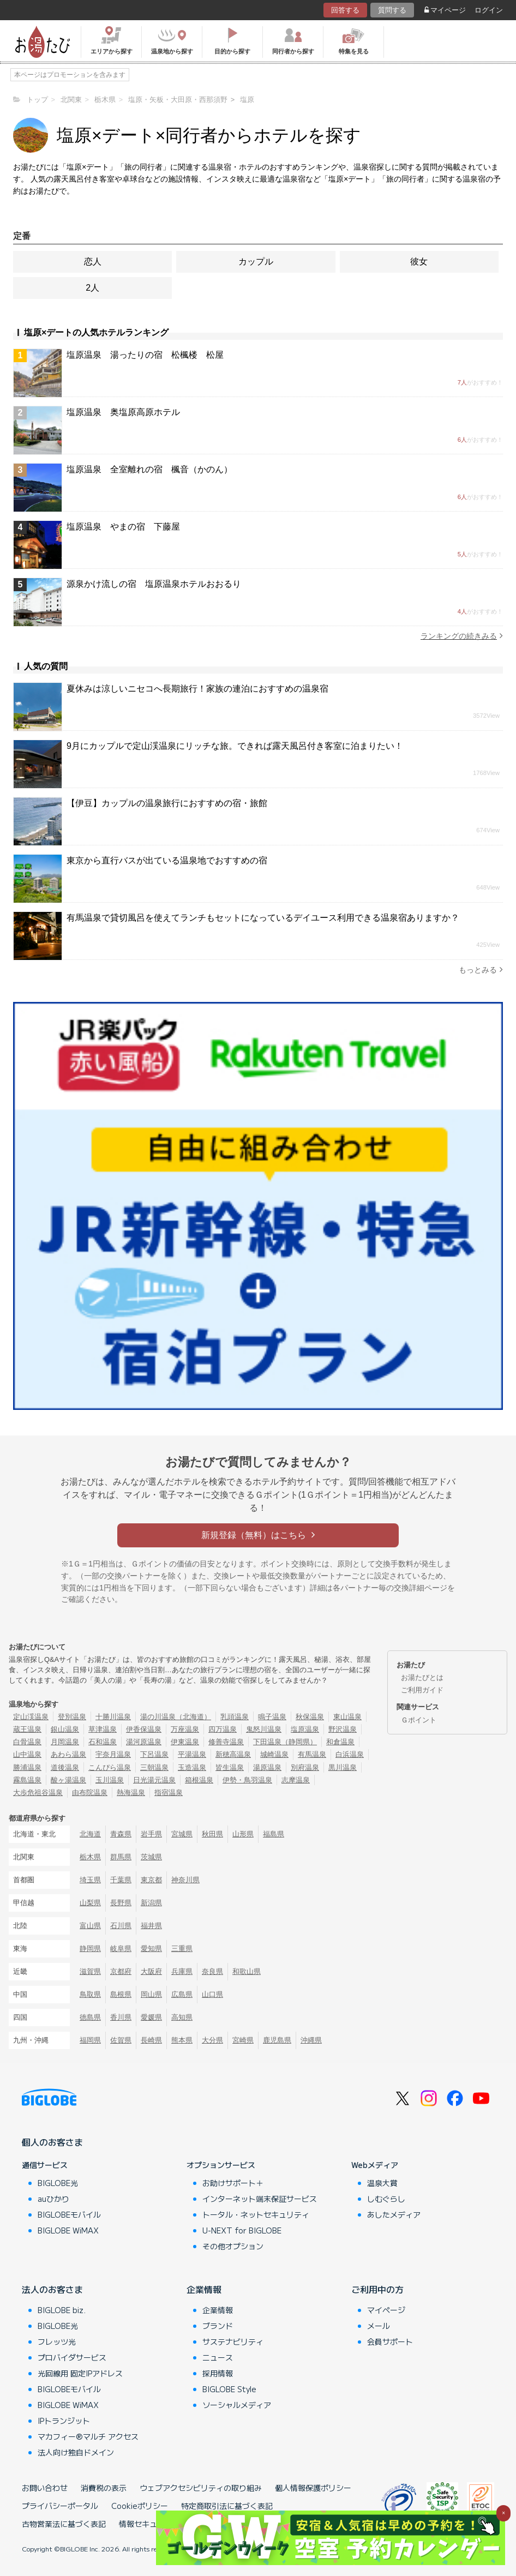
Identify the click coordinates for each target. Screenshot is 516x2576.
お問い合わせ (45, 2487)
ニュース (217, 2357)
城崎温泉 (274, 1754)
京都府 (120, 1971)
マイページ (445, 10)
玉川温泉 (109, 1780)
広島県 (182, 1994)
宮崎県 (243, 2040)
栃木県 (90, 1857)
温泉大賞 (382, 2182)
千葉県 (120, 1880)
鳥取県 (90, 1994)
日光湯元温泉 (154, 1780)
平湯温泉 (192, 1754)
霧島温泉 (27, 1780)
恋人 (92, 261)
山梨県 (90, 1903)
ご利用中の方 (377, 2289)
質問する (392, 10)
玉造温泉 (192, 1767)
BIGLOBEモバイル (69, 2214)
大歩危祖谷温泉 (38, 1792)
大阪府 (151, 1971)
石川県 (120, 1926)
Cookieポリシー (139, 2505)
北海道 (90, 1834)
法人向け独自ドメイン (76, 2452)
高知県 (182, 2017)
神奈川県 (185, 1880)
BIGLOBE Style (229, 2388)
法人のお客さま (52, 2289)
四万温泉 (222, 1729)
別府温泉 (305, 1767)
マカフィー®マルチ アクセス (88, 2436)
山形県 (243, 1834)
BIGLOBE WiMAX (68, 2230)
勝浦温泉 (27, 1767)
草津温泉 (102, 1729)
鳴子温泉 (272, 1717)
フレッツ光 (57, 2341)
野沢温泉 (342, 1729)
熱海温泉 (131, 1792)
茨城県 (151, 1857)
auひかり (53, 2198)
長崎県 (151, 2040)
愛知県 (151, 1948)
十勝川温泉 (113, 1717)
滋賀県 (90, 1971)
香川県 (120, 2017)
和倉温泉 (340, 1742)
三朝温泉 (154, 1767)
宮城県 (182, 1834)
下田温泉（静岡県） (285, 1742)
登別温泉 (72, 1717)
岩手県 (151, 1834)
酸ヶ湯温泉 (68, 1780)
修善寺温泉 (226, 1742)
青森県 (120, 1834)
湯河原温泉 (143, 1742)
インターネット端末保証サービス (259, 2198)
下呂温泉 (154, 1754)
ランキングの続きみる (462, 635)
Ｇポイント (418, 1720)
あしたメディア (394, 2214)
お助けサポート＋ (232, 2182)
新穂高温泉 (233, 1754)
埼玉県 (90, 1880)
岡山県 (151, 1994)
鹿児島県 (277, 2040)
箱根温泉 (199, 1780)
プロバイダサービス (72, 2357)
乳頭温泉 (234, 1717)
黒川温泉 (342, 1767)
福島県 (273, 1834)
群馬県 (120, 1857)
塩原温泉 (305, 1729)
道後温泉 (65, 1767)
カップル (255, 261)
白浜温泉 (349, 1754)
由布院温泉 (89, 1792)
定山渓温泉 (31, 1717)
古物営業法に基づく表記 (64, 2523)
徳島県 (90, 2017)
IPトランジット (64, 2420)
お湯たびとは (422, 1677)
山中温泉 (27, 1754)
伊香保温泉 (143, 1729)
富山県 (90, 1926)
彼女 (419, 261)
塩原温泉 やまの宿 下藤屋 (123, 526)
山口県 (212, 1994)
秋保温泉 (310, 1717)
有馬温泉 (312, 1754)
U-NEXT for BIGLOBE (241, 2230)
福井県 (151, 1926)
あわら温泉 (68, 1754)
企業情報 (204, 2289)
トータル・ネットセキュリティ (255, 2214)
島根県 (120, 1994)
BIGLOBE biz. (62, 2309)
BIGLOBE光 (58, 2182)
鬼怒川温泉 (263, 1729)
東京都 (151, 1880)
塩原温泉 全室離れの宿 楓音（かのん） (149, 469)
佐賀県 (120, 2040)
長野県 (120, 1903)
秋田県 (212, 1834)
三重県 (182, 1948)
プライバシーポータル (60, 2505)
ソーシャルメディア (236, 2404)
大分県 (212, 2040)
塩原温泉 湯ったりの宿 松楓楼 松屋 (145, 354)
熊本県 (182, 2040)
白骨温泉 (27, 1742)
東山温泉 (347, 1717)
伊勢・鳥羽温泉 (247, 1780)
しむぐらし (386, 2198)
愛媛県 (151, 2017)
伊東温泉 (185, 1742)
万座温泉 (185, 1729)
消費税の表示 (104, 2487)
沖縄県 (311, 2040)
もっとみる (481, 969)
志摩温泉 (295, 1780)
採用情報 (217, 2373)
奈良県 (212, 1971)
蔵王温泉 (27, 1729)
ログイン (489, 10)
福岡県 (90, 2040)
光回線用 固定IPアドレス (80, 2373)
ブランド (217, 2325)
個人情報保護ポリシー (313, 2487)
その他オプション (232, 2246)
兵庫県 (182, 1971)
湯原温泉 (267, 1767)
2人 (92, 287)
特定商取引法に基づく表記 (227, 2505)
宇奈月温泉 (113, 1754)
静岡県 (90, 1948)
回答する (345, 10)
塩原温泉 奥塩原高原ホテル (123, 412)
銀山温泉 (65, 1729)
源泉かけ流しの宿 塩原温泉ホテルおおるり (154, 584)
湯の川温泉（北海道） (175, 1717)
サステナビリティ (232, 2341)
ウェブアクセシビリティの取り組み (201, 2487)
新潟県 (151, 1903)
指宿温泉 (168, 1792)
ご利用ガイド (422, 1690)
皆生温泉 (229, 1767)
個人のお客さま (52, 2141)
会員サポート (390, 2341)
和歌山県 (246, 1971)
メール (378, 2325)
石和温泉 (102, 1742)
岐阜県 (120, 1948)
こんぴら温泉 (109, 1767)
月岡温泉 (65, 1742)
